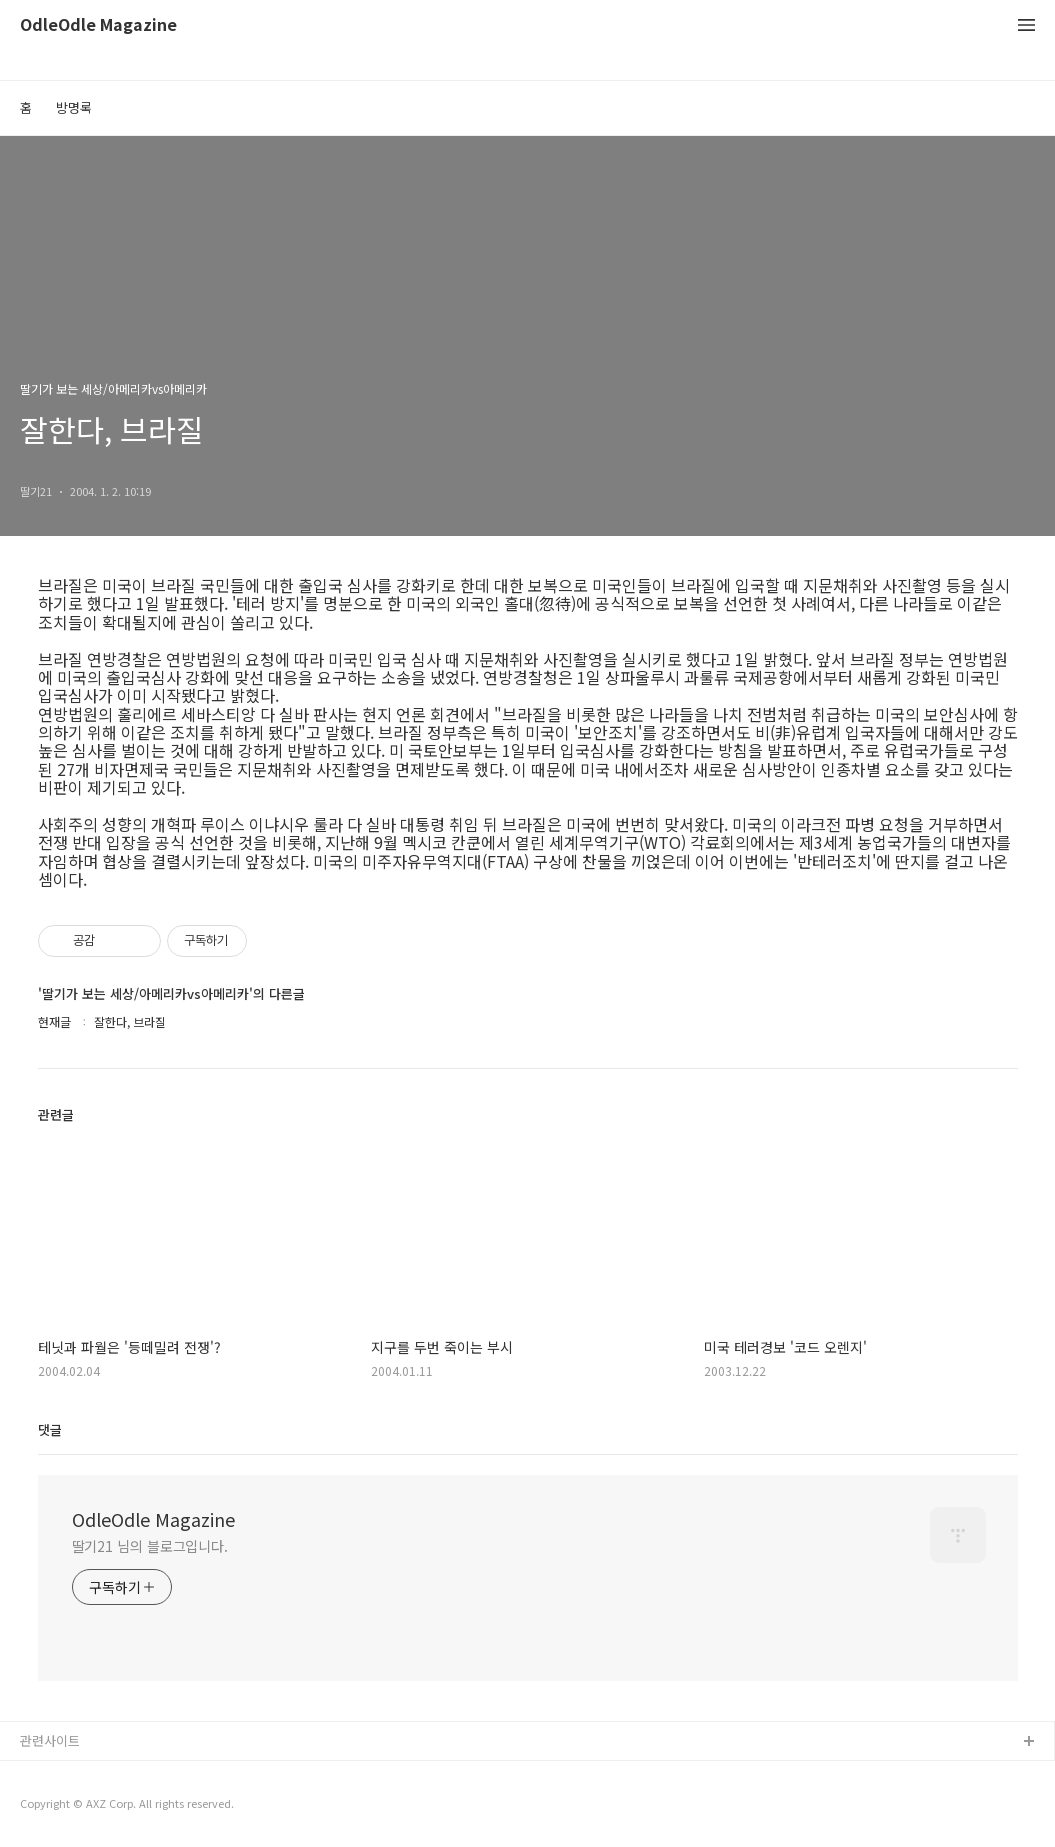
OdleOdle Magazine (98, 25)
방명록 (74, 107)
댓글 (50, 1429)
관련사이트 (50, 1740)
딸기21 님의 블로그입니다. (150, 1546)
